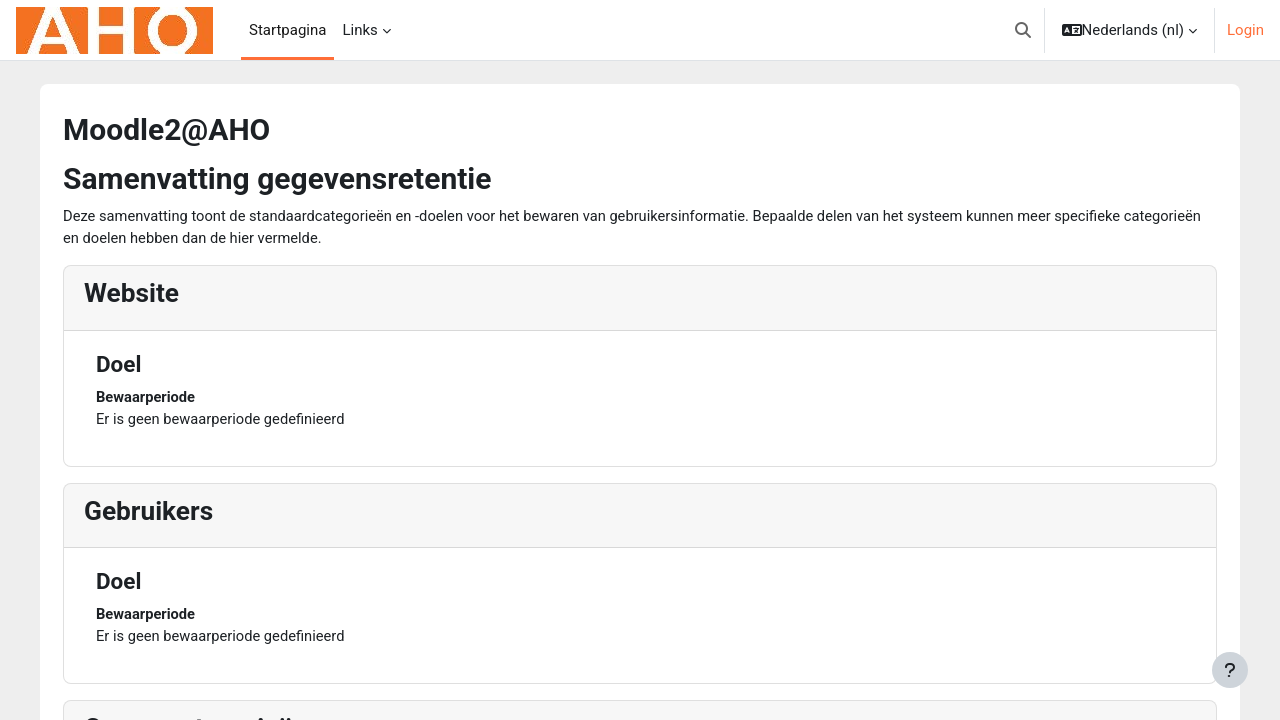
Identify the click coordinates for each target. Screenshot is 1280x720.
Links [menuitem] (359, 30)
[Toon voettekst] (1230, 670)
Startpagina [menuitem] (287, 30)
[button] (1023, 30)
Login (1245, 30)
